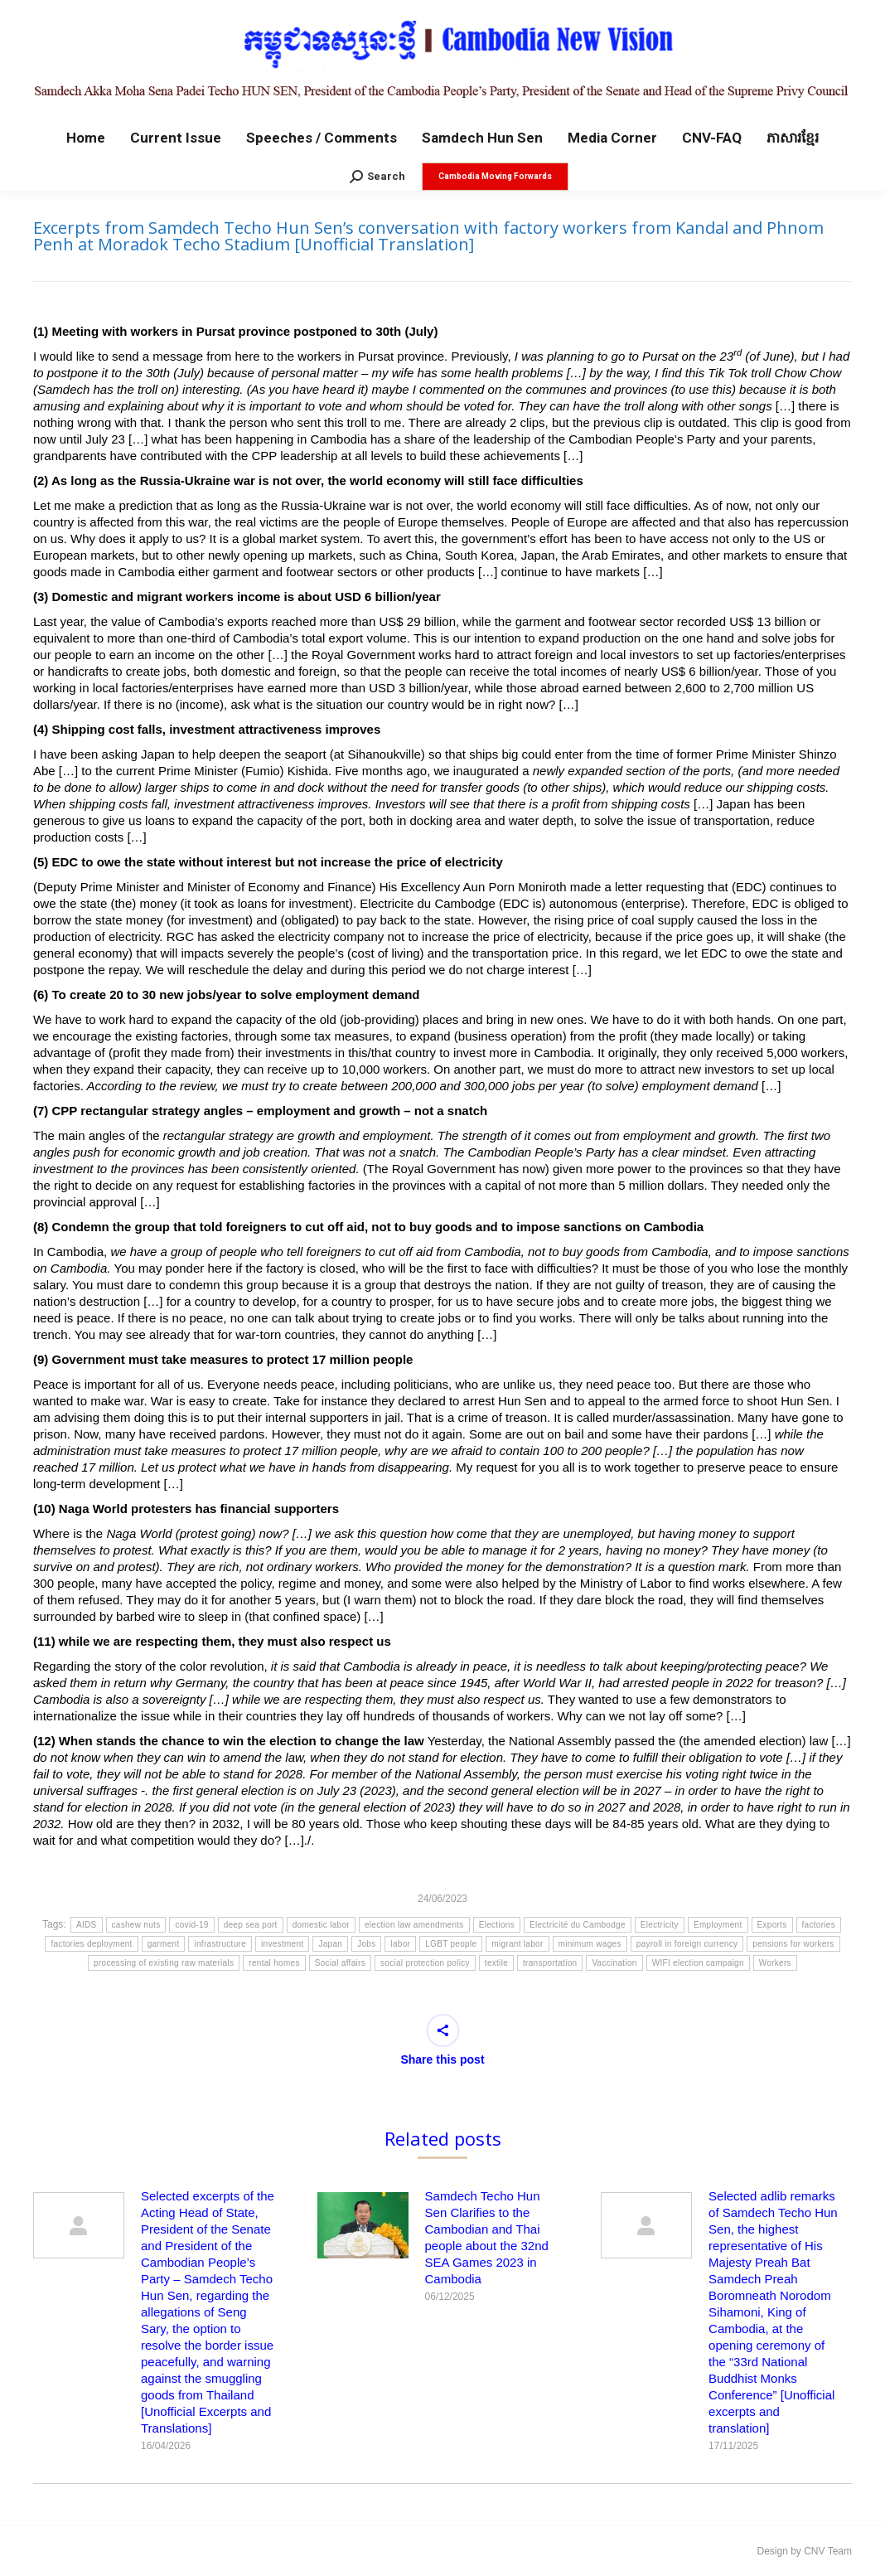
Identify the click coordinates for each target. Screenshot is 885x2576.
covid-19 (191, 1924)
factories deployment (91, 1943)
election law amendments (414, 1924)
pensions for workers (793, 1943)
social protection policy (425, 1962)
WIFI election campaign (698, 1962)
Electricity (660, 1924)
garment (164, 1943)
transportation (550, 1962)
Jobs (366, 1943)
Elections (497, 1924)
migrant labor (517, 1943)
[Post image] (78, 2225)
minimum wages (590, 1943)
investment (282, 1943)
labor (400, 1943)
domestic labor (321, 1924)
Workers (775, 1962)
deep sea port (251, 1924)
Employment (718, 1924)
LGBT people (450, 1943)
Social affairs (340, 1962)
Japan (330, 1943)
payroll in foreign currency (687, 1943)
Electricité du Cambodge (578, 1924)
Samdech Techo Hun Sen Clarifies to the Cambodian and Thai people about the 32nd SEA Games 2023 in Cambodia (487, 2237)
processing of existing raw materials (164, 1962)
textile (496, 1962)
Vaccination (614, 1962)
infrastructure (220, 1943)
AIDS (86, 1924)
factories (819, 1924)
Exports (772, 1924)
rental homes (274, 1962)
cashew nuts (136, 1924)
